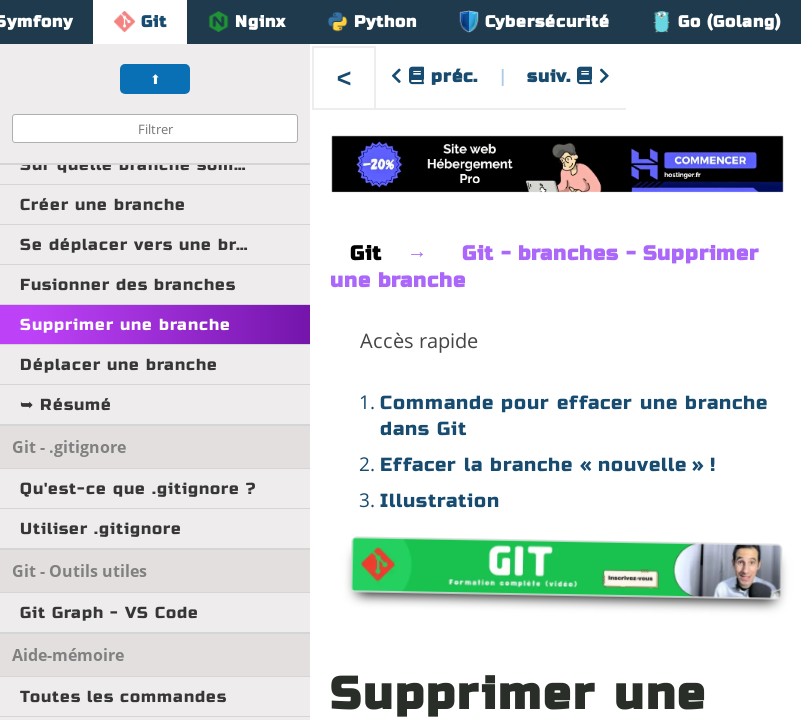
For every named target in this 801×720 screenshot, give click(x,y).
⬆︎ (155, 79)
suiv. (569, 76)
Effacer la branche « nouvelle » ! (548, 464)
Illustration (440, 500)
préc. (434, 76)
